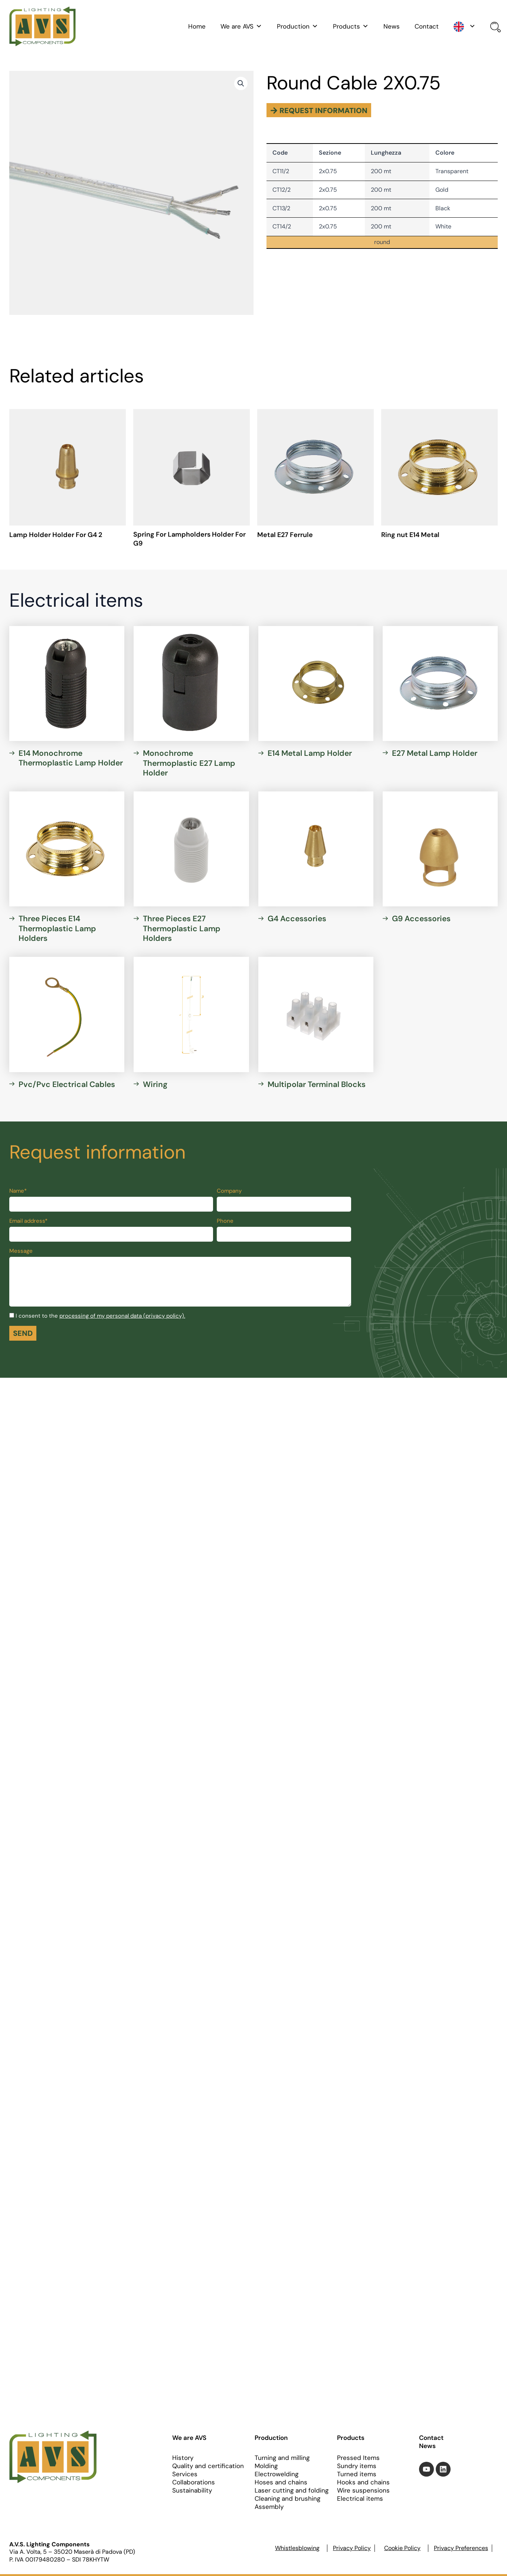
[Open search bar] (494, 27)
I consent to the (100, 1316)
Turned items (356, 2474)
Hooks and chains (363, 2482)
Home (197, 26)
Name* (18, 1191)
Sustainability (192, 2490)
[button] (241, 83)
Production (297, 26)
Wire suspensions (363, 2490)
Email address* (28, 1221)
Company (229, 1191)
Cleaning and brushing (287, 2498)
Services (184, 2474)
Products (351, 26)
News (391, 26)
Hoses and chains (281, 2482)
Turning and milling (282, 2458)
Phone (225, 1221)
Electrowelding (276, 2474)
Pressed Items (358, 2458)
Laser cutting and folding (291, 2490)
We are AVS (241, 26)
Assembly (269, 2507)
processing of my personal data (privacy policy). (122, 1316)
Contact (427, 26)
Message (21, 1251)
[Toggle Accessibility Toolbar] (491, 1272)
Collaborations (193, 2482)
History (182, 2458)
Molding (266, 2466)
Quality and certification (208, 2466)
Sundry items (356, 2466)
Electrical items (360, 2498)
